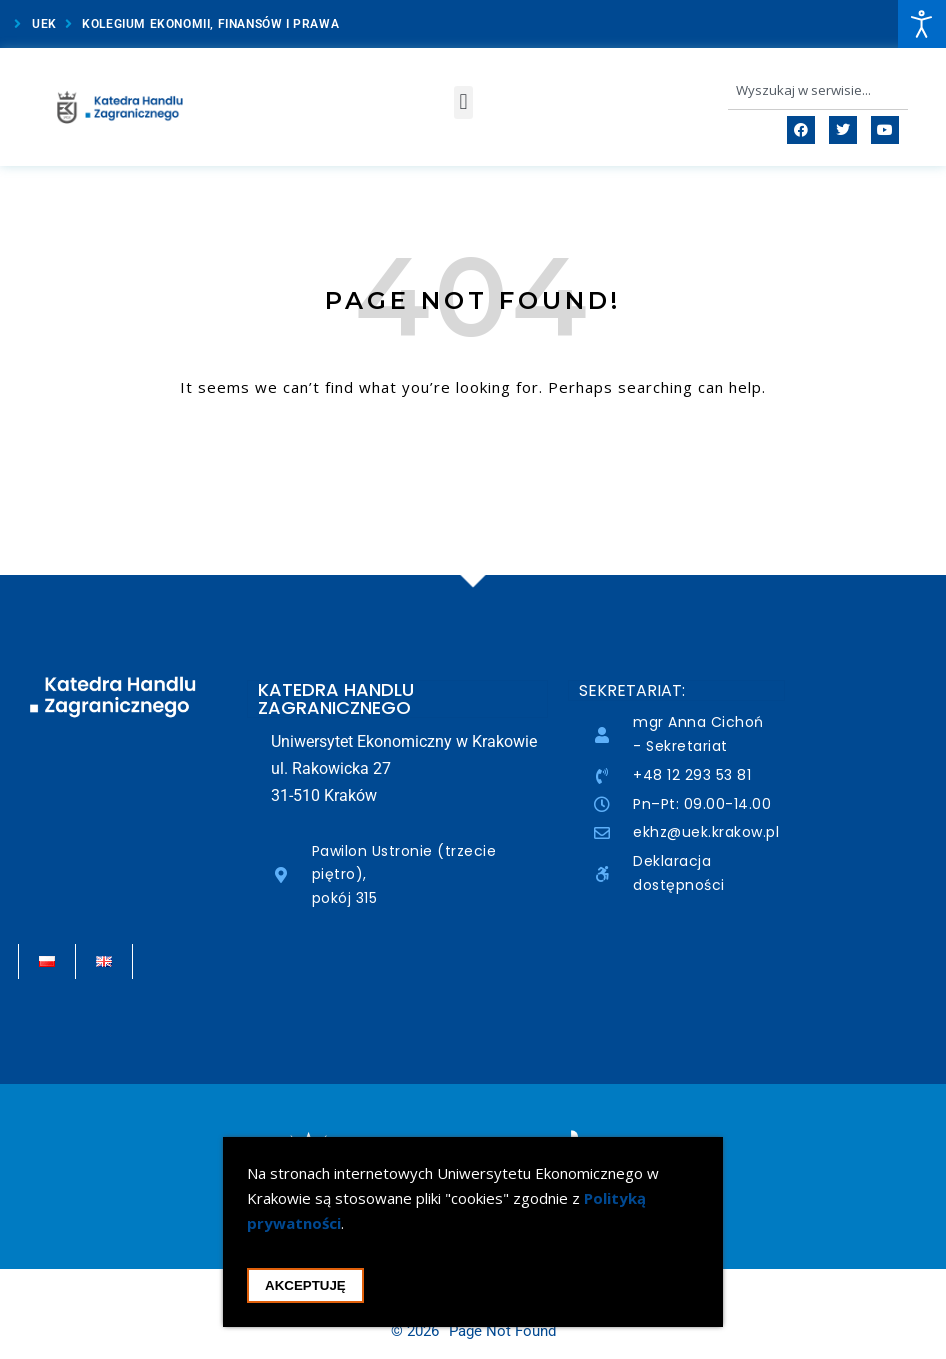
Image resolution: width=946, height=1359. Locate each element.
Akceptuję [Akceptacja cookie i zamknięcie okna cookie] (305, 1289)
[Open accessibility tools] (922, 24)
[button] (463, 102)
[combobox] (818, 90)
